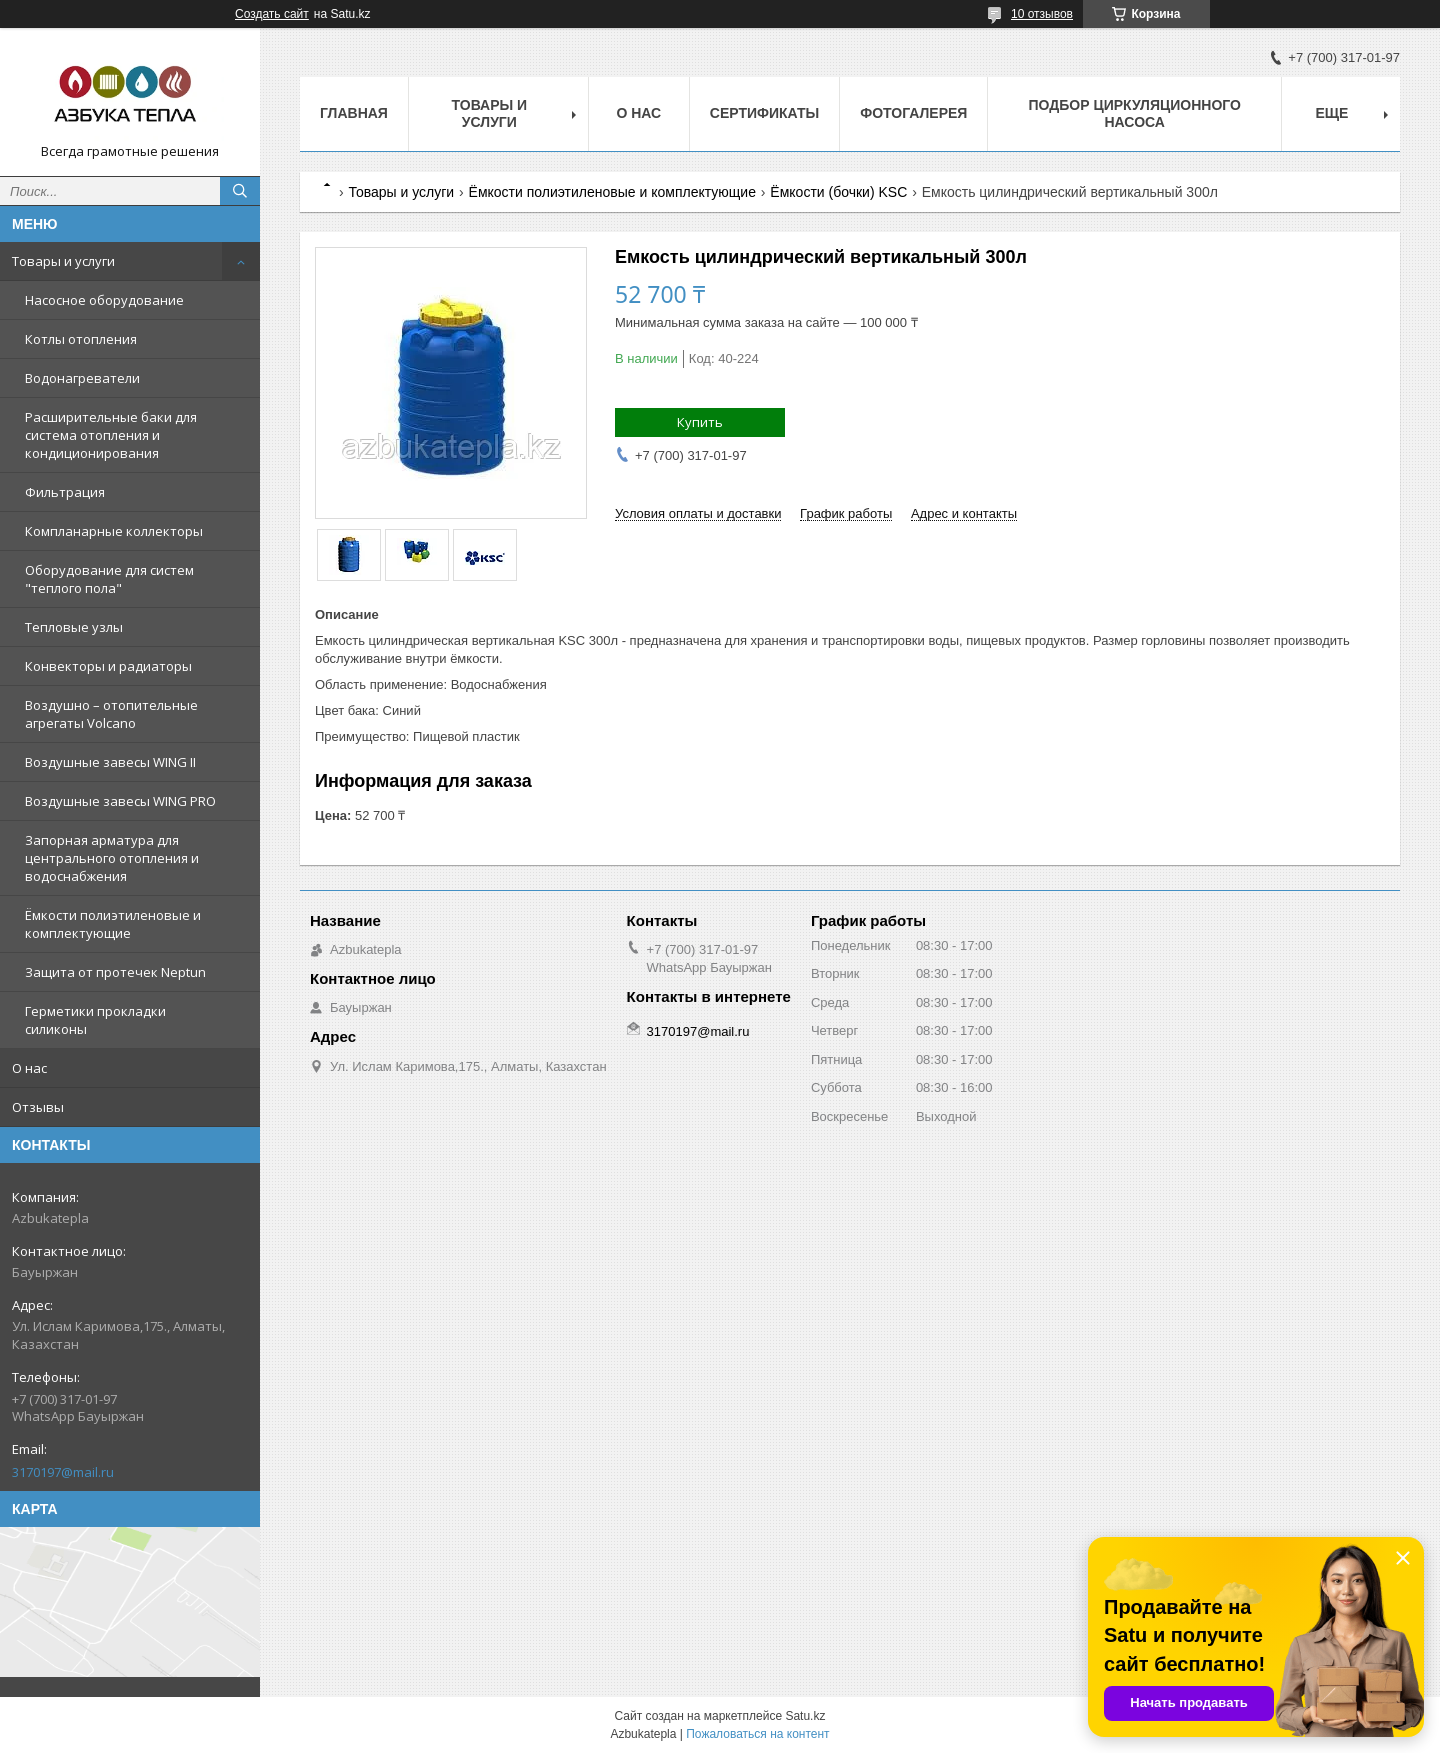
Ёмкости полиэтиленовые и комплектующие (113, 924)
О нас (29, 1068)
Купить (700, 422)
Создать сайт (272, 14)
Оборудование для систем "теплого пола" (109, 579)
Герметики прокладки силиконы (95, 1020)
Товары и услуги (63, 261)
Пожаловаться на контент (757, 1734)
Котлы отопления (81, 339)
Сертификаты (764, 113)
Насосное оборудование (104, 300)
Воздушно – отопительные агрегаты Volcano (111, 714)
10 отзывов (1042, 14)
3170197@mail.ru (63, 1472)
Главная (354, 113)
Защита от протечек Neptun (115, 972)
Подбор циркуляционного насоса (1134, 113)
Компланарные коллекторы (114, 531)
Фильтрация (65, 492)
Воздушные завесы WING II (110, 762)
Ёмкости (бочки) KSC (838, 192)
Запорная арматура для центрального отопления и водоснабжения (112, 858)
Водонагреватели (82, 378)
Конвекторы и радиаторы (108, 666)
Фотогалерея (913, 113)
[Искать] (240, 191)
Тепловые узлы (74, 627)
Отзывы (38, 1107)
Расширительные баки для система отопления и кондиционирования (111, 435)
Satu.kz (805, 1716)
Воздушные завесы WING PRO (120, 801)
